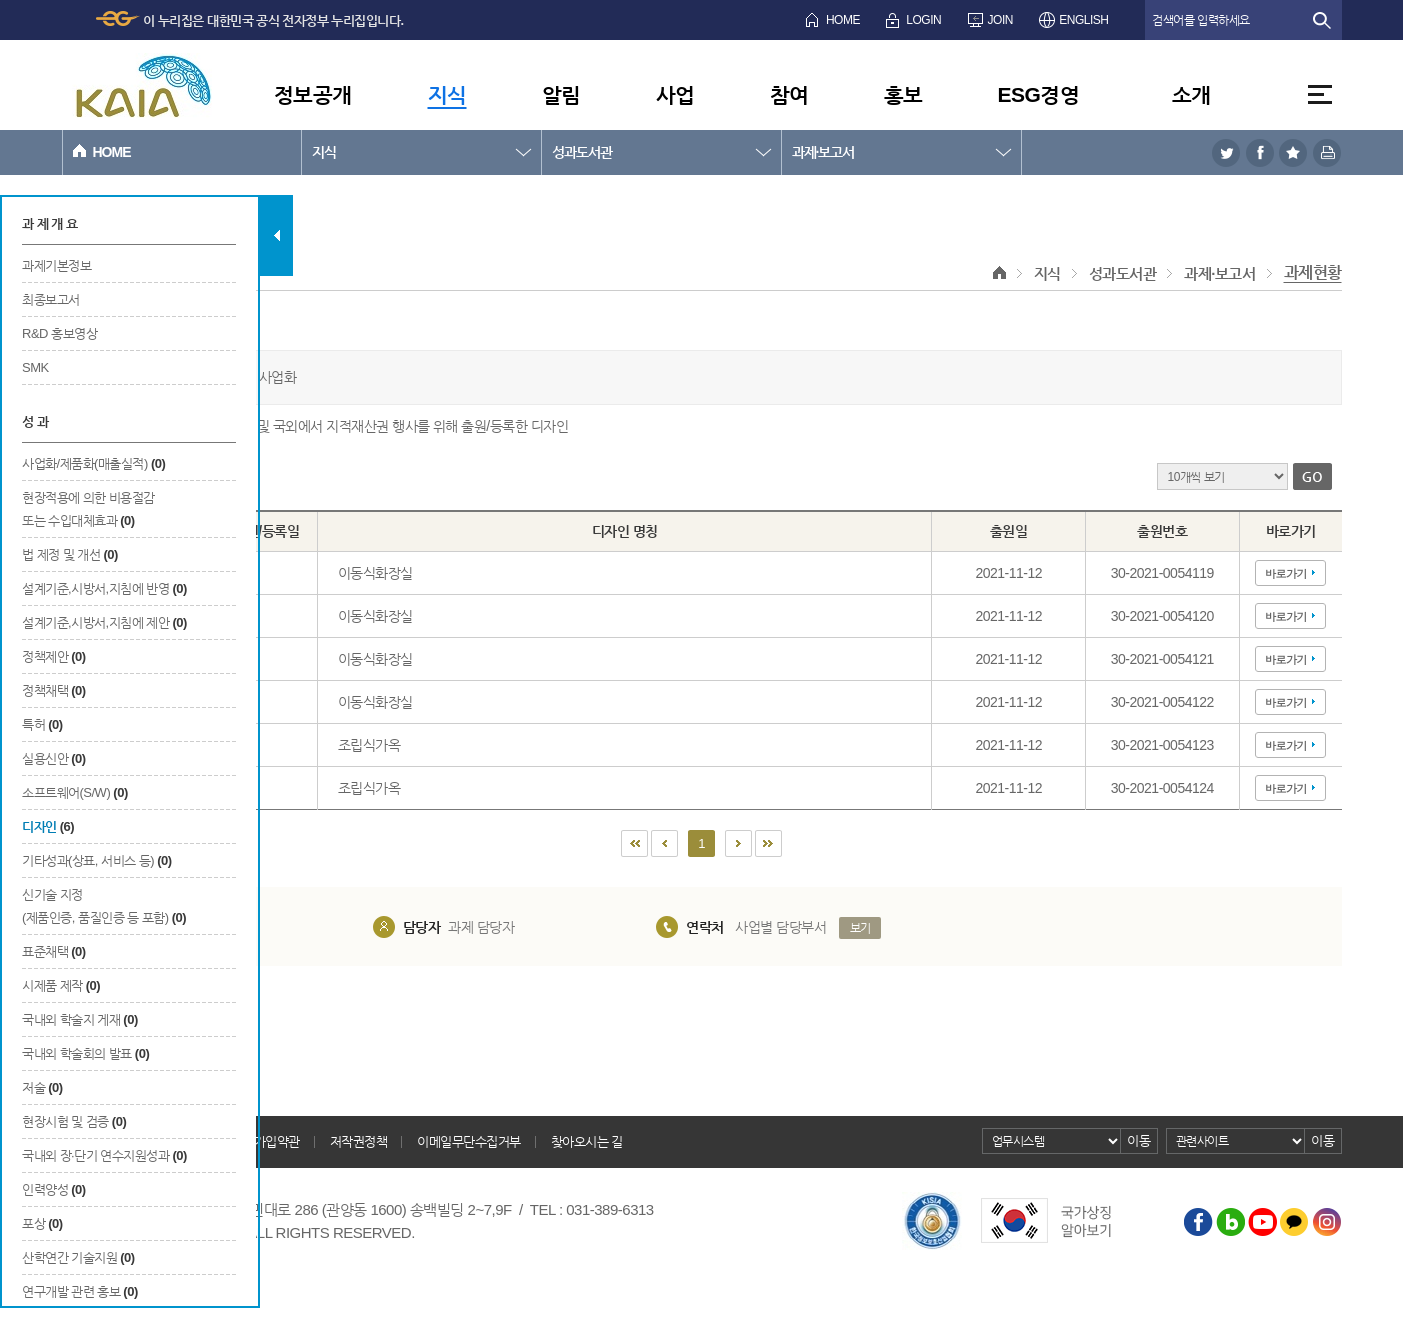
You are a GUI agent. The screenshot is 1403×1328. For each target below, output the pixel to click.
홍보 (903, 94)
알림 (561, 94)
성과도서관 (582, 152)
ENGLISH (1083, 20)
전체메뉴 (1320, 94)
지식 (447, 94)
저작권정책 (359, 1141)
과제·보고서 (823, 152)
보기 (860, 928)
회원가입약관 (265, 1141)
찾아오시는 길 (587, 1141)
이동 (1138, 1140)
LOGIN (923, 20)
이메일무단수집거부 (469, 1141)
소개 (1191, 94)
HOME (843, 20)
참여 (789, 94)
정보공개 (313, 94)
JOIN (1000, 20)
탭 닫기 (276, 235)
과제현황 (1313, 272)
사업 (675, 94)
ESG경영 (1039, 94)
